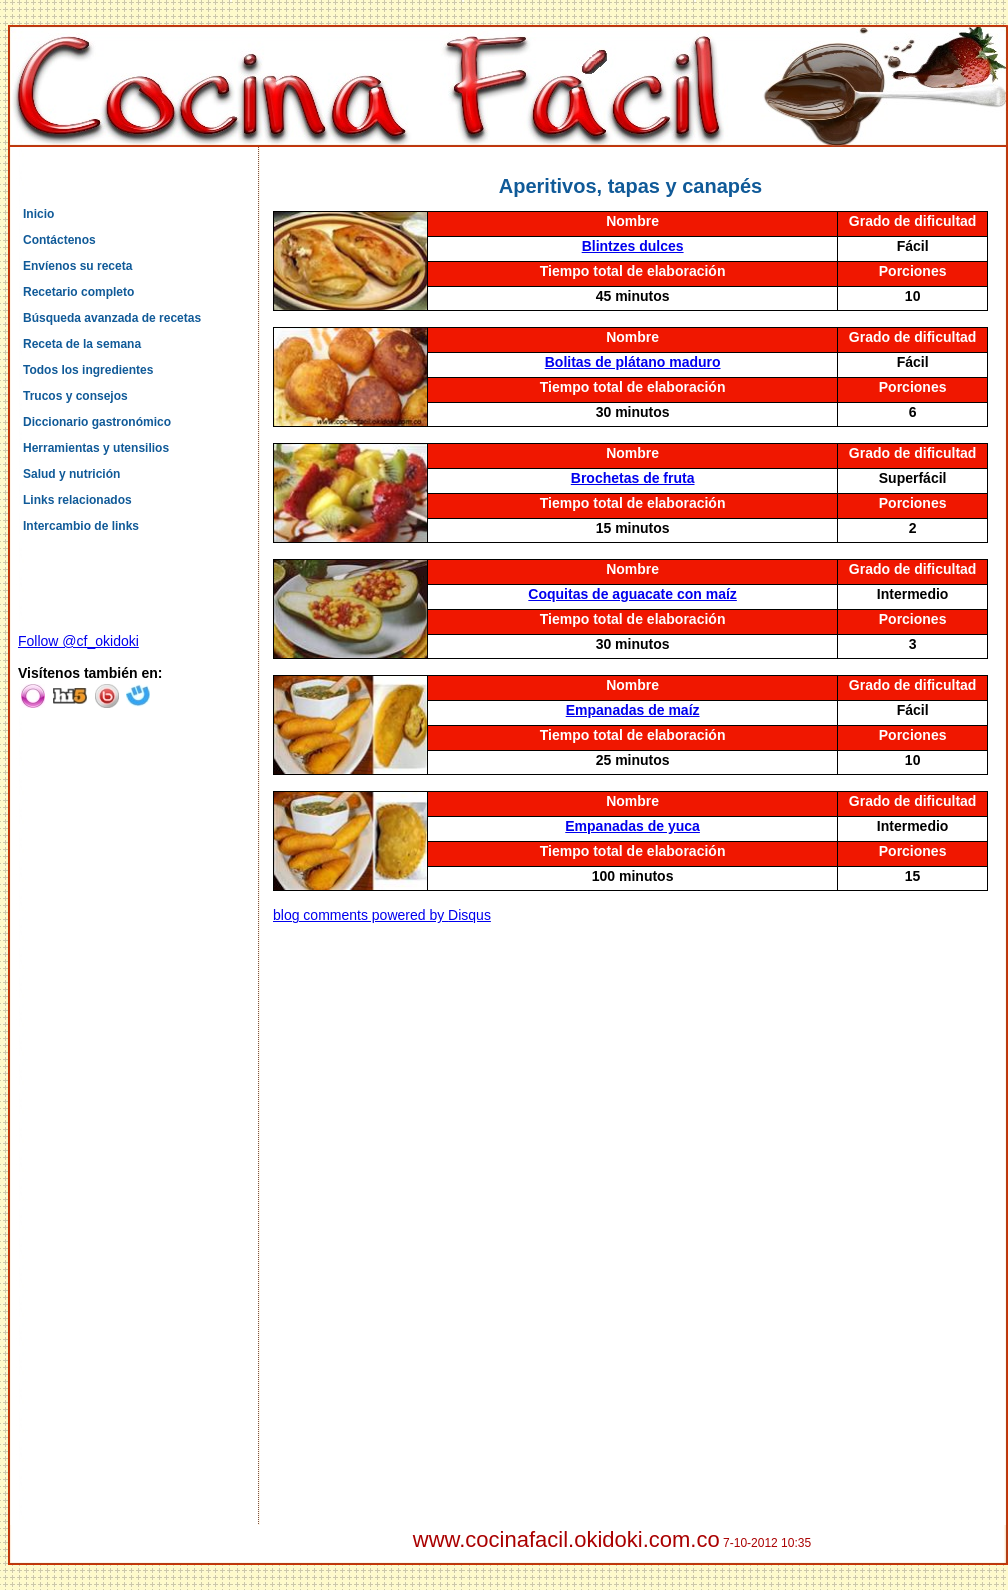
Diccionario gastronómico (97, 422)
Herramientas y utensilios (96, 448)
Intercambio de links (81, 526)
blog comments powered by (382, 915)
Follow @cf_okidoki (78, 641)
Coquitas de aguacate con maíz (632, 594)
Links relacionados (77, 500)
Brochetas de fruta (633, 478)
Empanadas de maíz (633, 710)
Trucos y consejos (75, 396)
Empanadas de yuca (632, 826)
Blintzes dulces (633, 246)
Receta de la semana (82, 344)
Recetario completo (78, 292)
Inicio (38, 214)
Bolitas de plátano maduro (633, 362)
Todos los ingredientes (88, 370)
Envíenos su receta (77, 266)
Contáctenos (59, 240)
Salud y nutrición (71, 474)
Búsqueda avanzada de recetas (112, 318)
